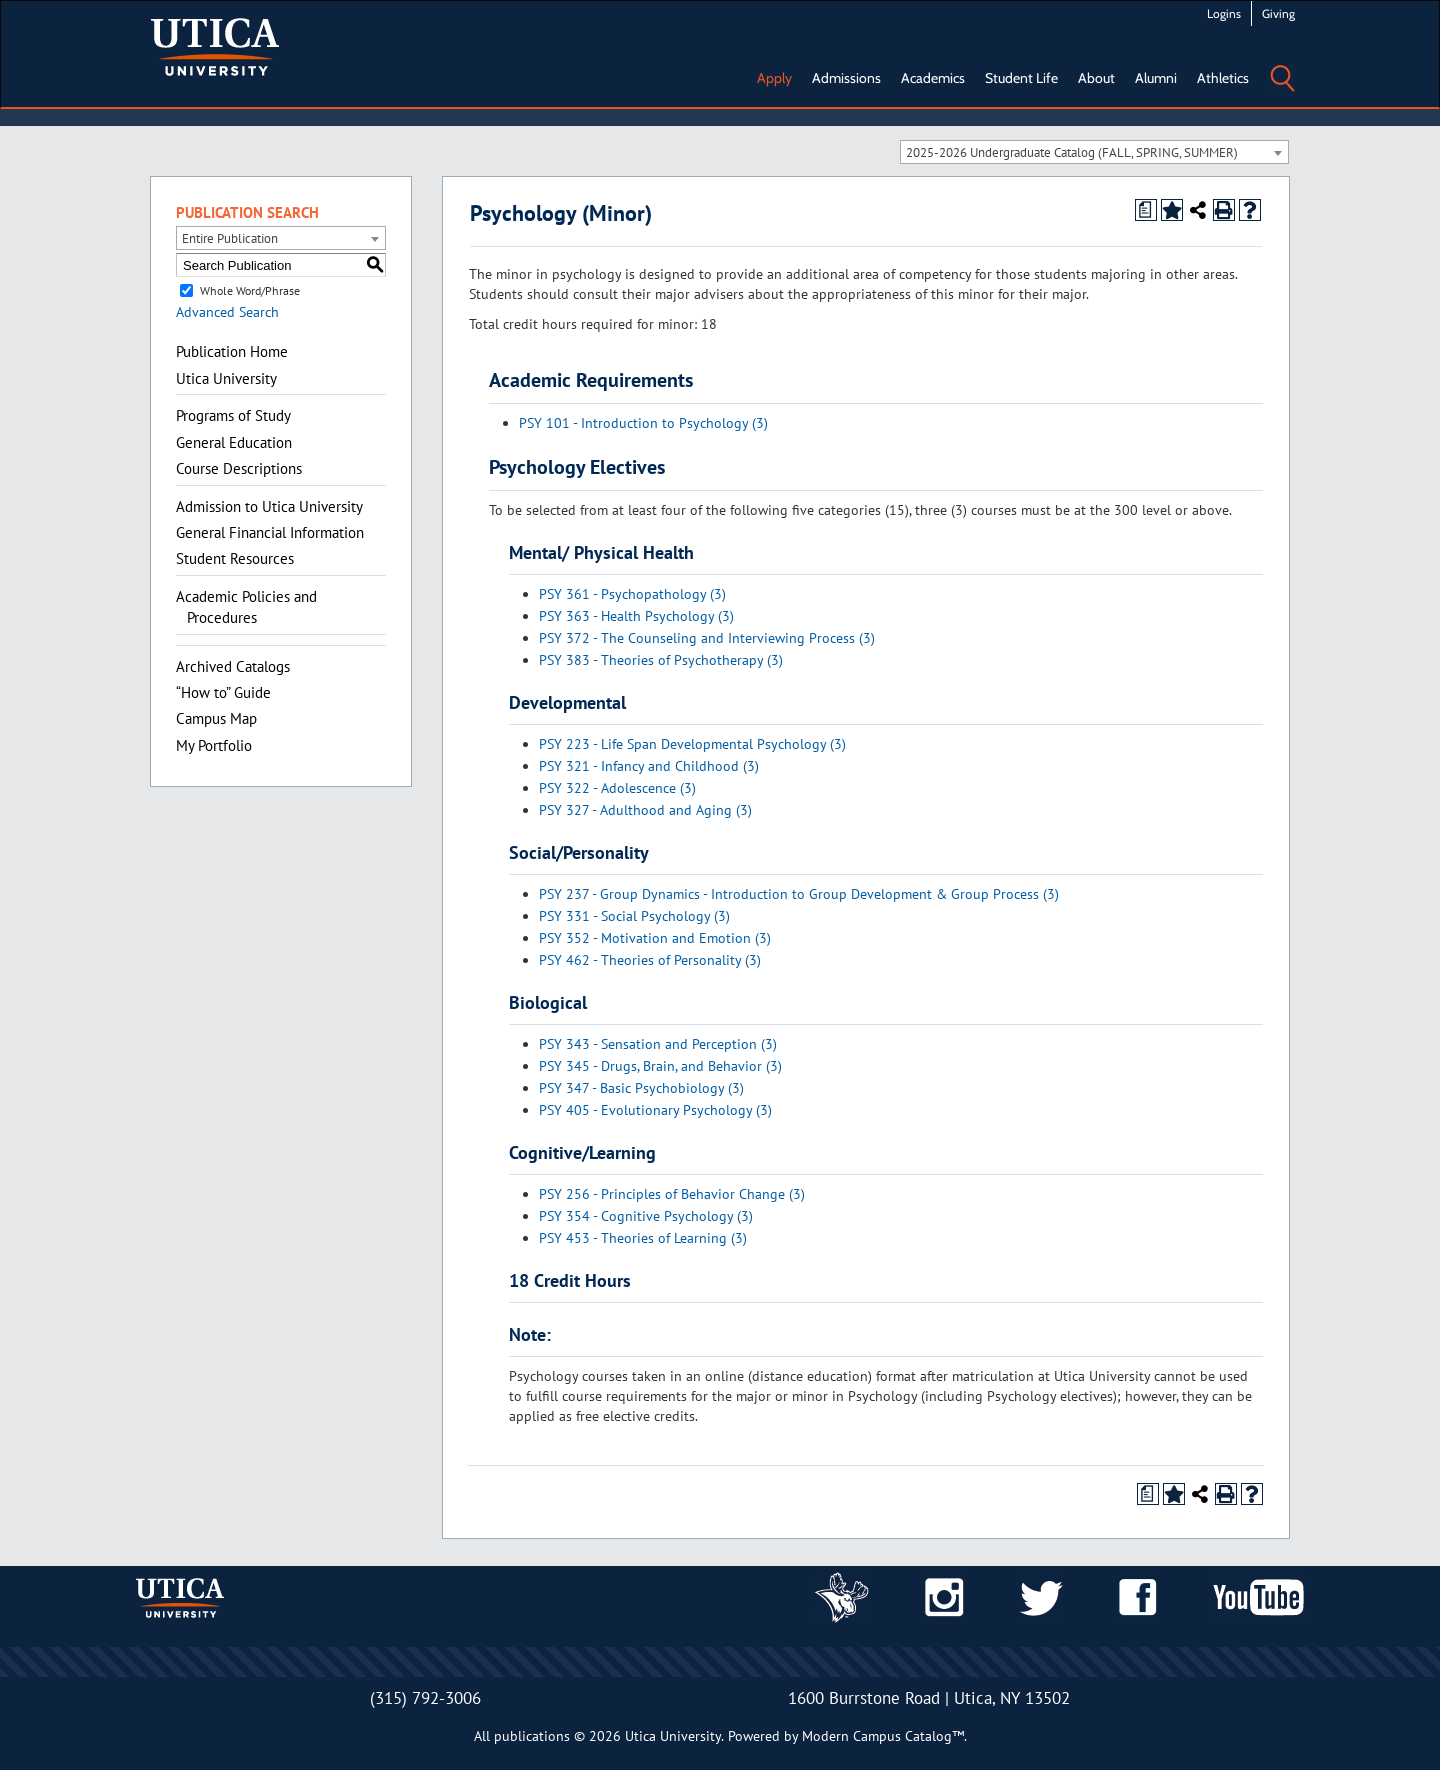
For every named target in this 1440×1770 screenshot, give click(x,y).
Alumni (1156, 78)
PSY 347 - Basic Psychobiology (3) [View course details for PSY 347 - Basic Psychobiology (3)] (641, 1088)
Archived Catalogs (233, 666)
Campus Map (216, 718)
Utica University (226, 378)
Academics (933, 78)
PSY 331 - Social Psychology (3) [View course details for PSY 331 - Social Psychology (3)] (634, 916)
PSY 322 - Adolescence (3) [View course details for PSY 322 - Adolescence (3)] (617, 788)
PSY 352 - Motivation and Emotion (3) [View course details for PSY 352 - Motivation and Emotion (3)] (655, 938)
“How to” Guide (223, 692)
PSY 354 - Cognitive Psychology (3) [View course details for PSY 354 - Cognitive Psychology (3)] (646, 1216)
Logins (1224, 13)
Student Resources (235, 558)
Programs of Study (233, 415)
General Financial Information (270, 532)
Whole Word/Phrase (250, 290)
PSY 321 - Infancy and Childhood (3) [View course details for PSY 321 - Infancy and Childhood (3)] (649, 766)
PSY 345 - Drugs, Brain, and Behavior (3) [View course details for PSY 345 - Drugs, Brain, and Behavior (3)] (660, 1066)
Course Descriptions (239, 468)
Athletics (1223, 78)
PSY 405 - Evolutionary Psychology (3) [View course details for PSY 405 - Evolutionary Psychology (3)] (655, 1110)
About (1096, 78)
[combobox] (1094, 152)
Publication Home (232, 351)
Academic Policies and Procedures (246, 607)
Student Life (1021, 78)
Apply (774, 78)
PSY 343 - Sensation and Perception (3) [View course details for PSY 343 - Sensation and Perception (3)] (658, 1044)
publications (532, 1736)
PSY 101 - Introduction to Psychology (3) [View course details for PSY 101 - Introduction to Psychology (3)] (643, 423)
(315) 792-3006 (425, 1698)
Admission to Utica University (269, 506)
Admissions (846, 78)
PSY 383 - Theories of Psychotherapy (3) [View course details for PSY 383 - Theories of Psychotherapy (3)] (661, 660)
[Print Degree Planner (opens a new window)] (1146, 210)
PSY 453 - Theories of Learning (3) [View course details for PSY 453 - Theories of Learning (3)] (643, 1238)
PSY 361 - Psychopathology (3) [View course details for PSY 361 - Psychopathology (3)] (632, 594)
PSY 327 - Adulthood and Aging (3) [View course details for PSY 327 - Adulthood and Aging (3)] (645, 810)
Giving (1278, 13)
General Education (234, 442)
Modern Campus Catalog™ (883, 1736)
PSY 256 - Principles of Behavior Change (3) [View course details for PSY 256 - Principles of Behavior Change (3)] (672, 1194)
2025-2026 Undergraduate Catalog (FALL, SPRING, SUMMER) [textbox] (1072, 152)
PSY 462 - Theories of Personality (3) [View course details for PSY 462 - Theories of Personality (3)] (650, 960)
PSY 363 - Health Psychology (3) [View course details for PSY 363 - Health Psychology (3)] (636, 616)
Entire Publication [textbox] (230, 238)
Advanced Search (227, 312)
